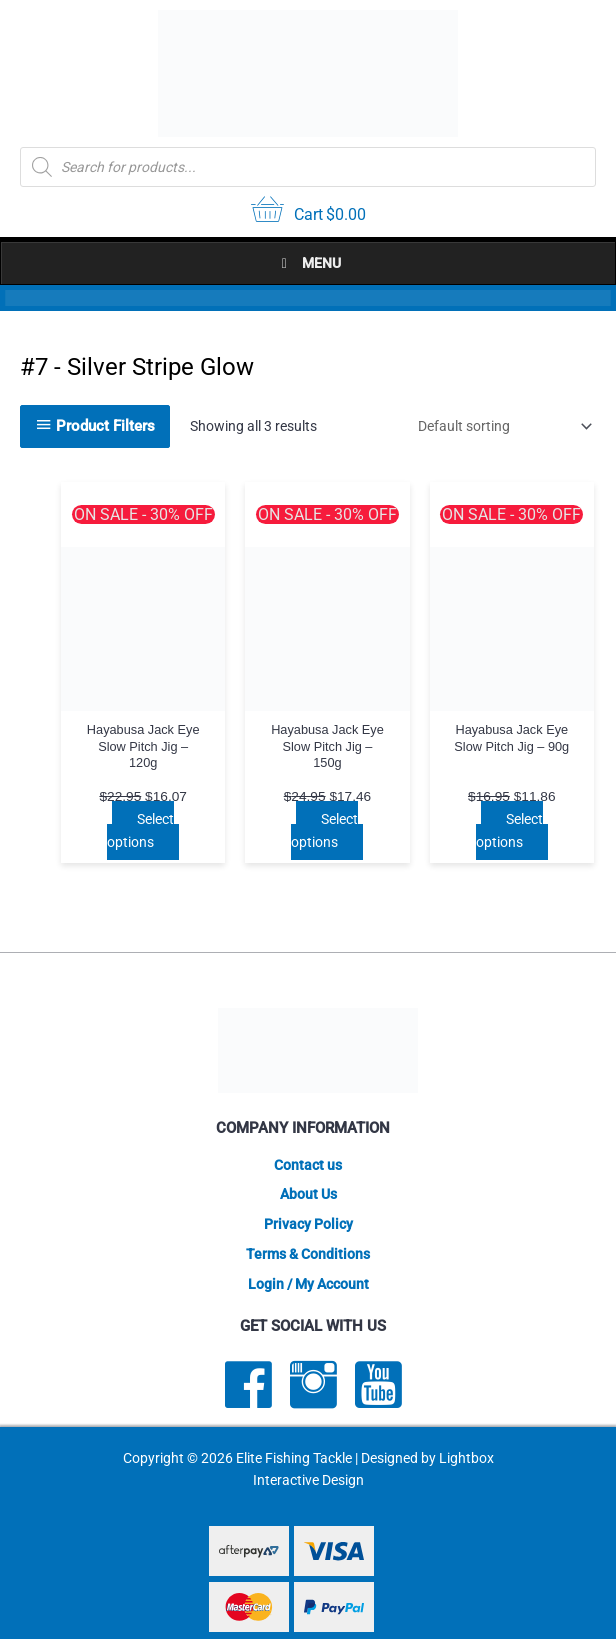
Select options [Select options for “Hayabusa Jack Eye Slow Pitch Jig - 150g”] (324, 830)
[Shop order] (501, 426)
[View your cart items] (308, 212)
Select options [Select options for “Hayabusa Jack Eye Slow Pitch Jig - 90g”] (509, 830)
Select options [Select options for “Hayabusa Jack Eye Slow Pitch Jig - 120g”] (140, 830)
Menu (308, 263)
